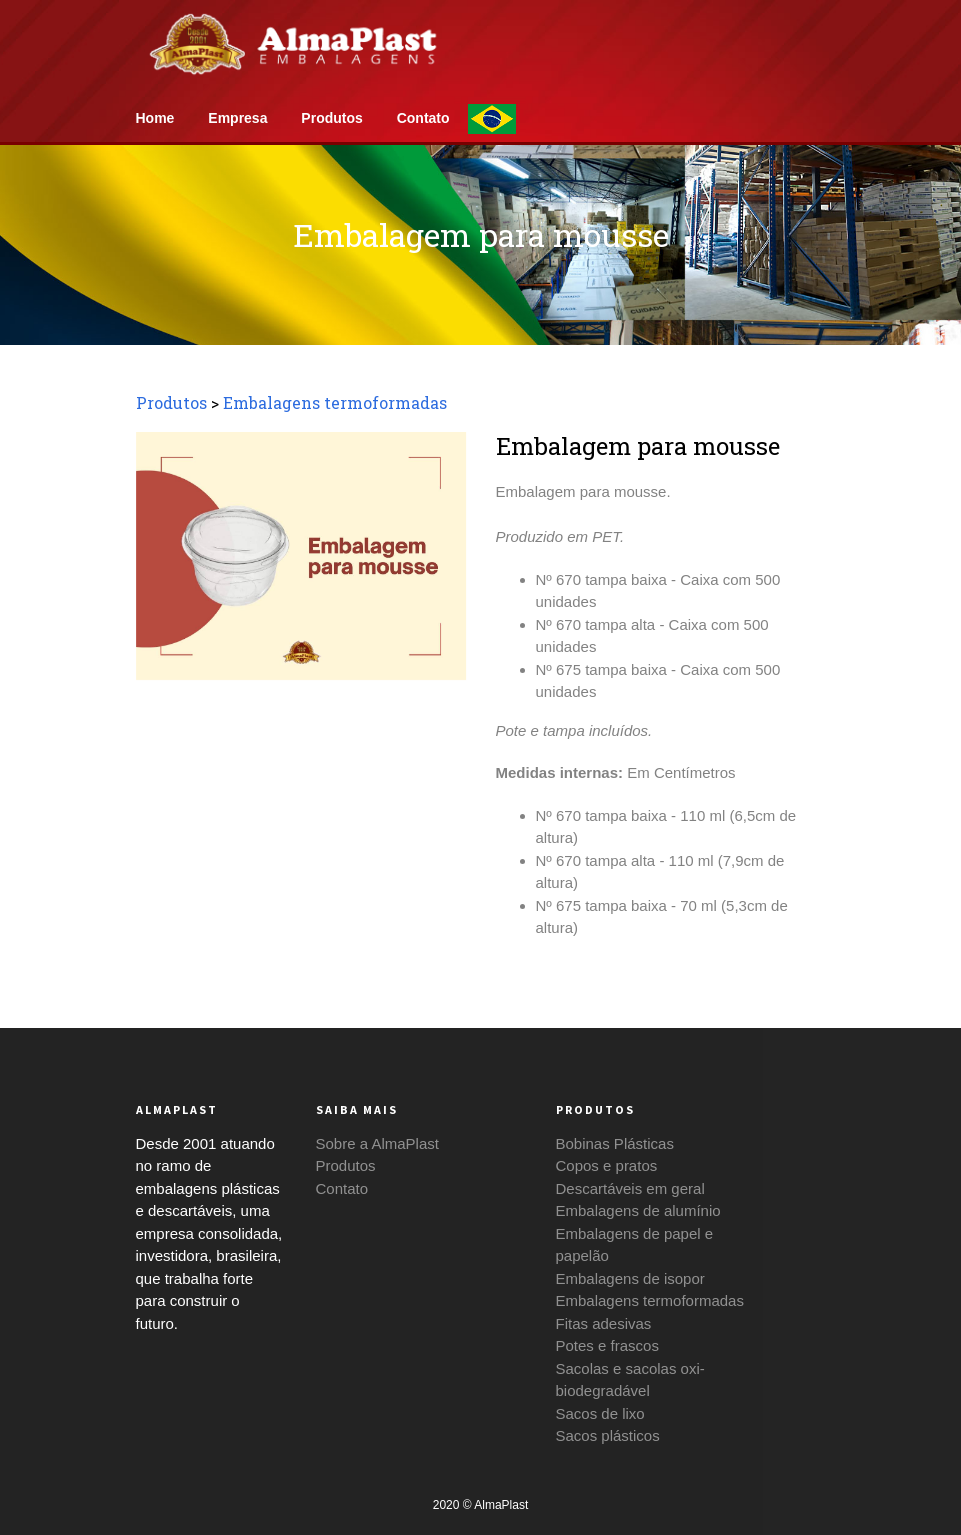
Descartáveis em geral (630, 1188)
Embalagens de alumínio (638, 1210)
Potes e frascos (607, 1345)
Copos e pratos (607, 1165)
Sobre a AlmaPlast (377, 1143)
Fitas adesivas (604, 1323)
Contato (425, 118)
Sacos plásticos (608, 1435)
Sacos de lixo (600, 1413)
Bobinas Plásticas (615, 1143)
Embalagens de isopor (630, 1278)
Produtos (333, 118)
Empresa (239, 118)
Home (157, 118)
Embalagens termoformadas (335, 402)
